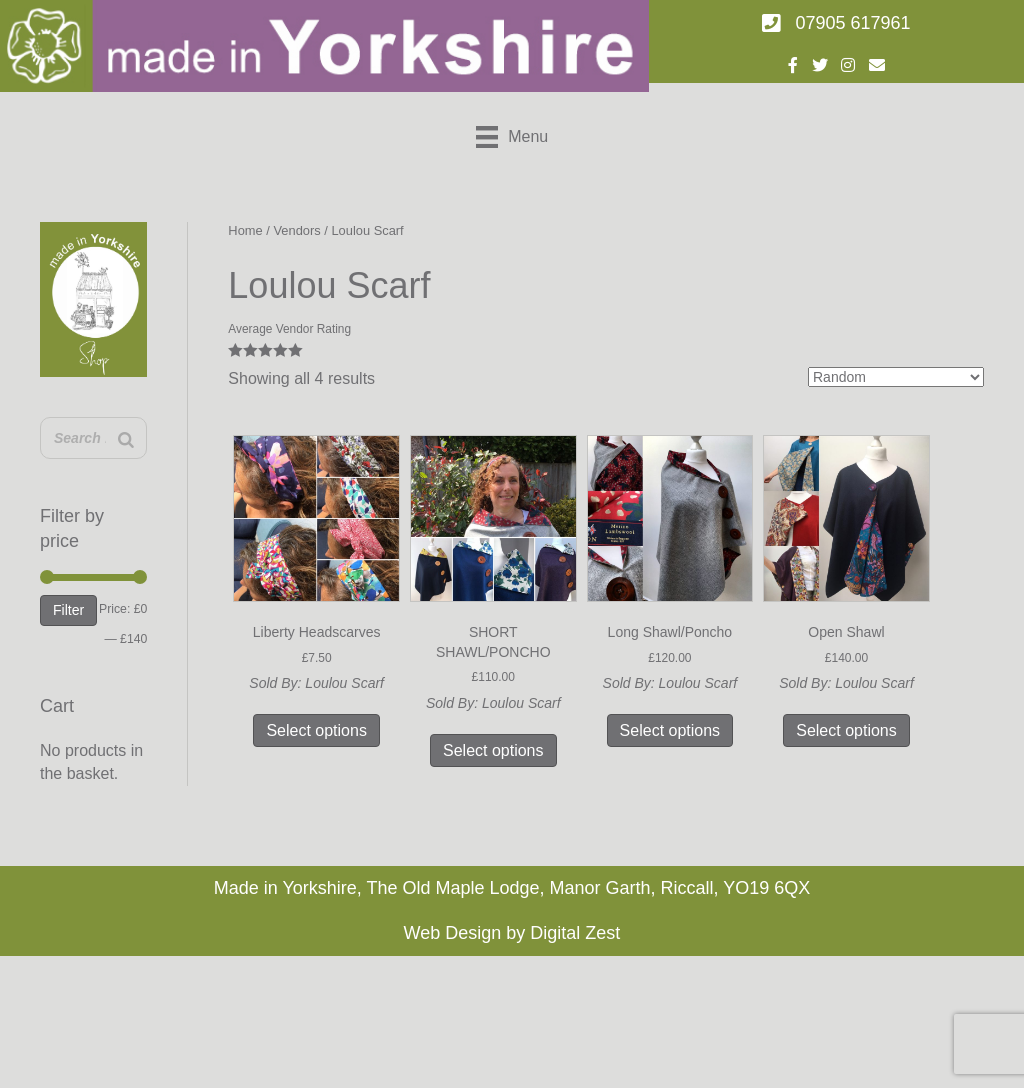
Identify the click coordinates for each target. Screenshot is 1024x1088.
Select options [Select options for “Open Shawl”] (846, 730)
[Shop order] (896, 377)
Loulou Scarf (344, 683)
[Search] (126, 440)
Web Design (453, 933)
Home (245, 230)
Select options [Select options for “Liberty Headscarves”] (316, 730)
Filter (68, 610)
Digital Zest (575, 933)
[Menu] (512, 137)
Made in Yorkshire (285, 888)
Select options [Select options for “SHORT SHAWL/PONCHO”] (493, 750)
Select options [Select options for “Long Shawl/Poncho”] (670, 730)
